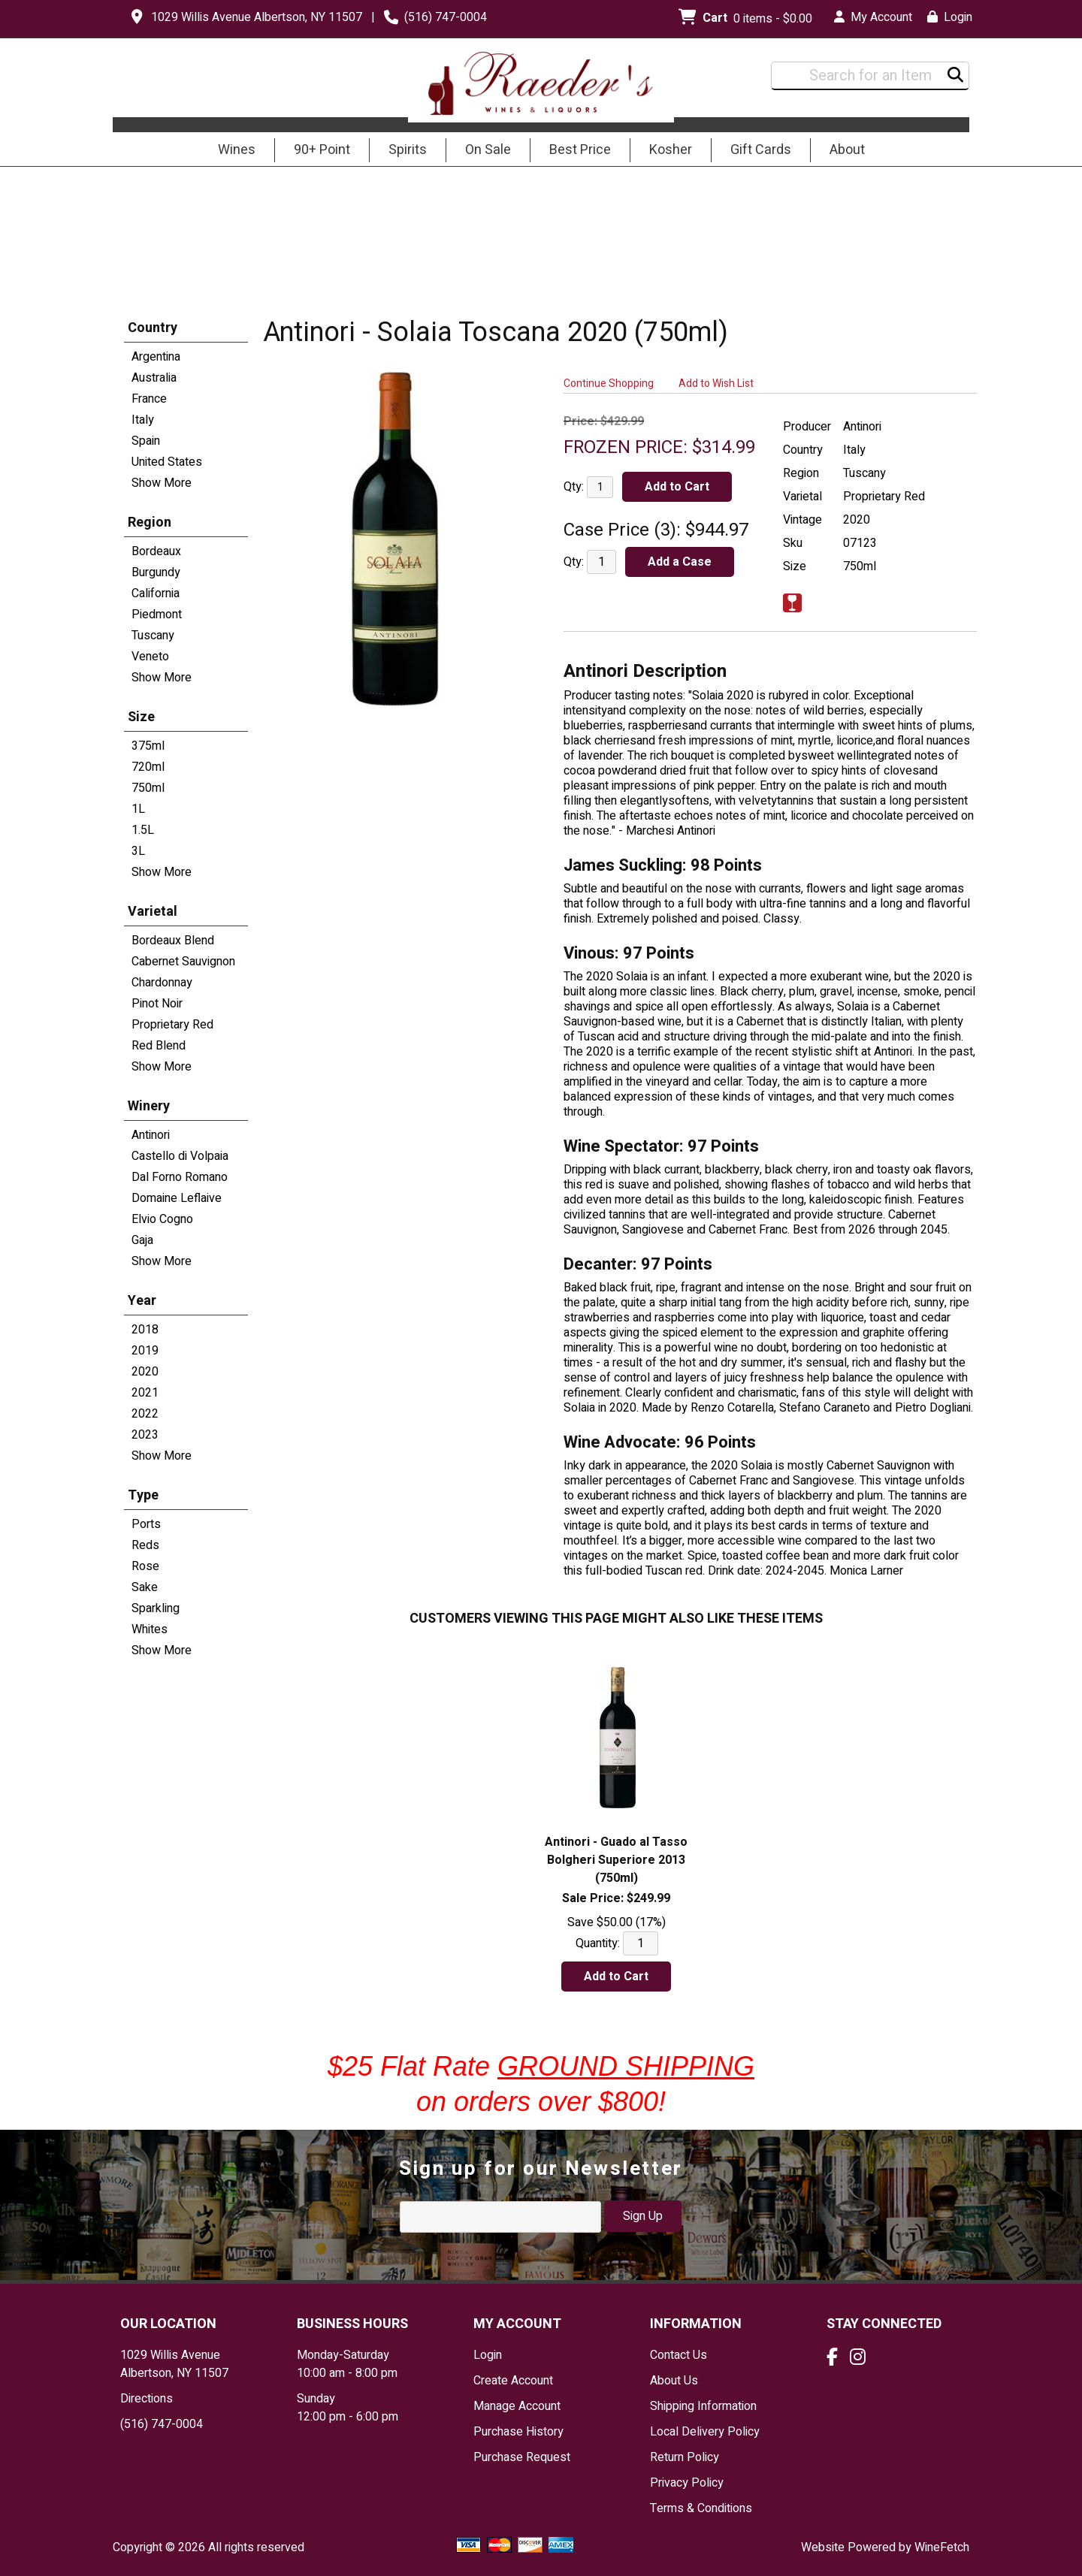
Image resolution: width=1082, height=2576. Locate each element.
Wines (231, 151)
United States (166, 462)
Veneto (150, 657)
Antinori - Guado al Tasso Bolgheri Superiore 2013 (616, 1860)
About (842, 151)
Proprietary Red (172, 1025)
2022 (145, 1414)
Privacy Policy (687, 2483)
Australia (154, 378)
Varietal (152, 911)
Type (143, 1495)
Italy (142, 420)
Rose (145, 1566)
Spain (145, 441)
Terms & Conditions (701, 2508)
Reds (145, 1545)
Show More (161, 483)
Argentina (155, 357)
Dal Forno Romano (179, 1177)
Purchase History (518, 2432)
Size (141, 717)
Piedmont (156, 614)
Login (949, 17)
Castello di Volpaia (179, 1156)
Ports (146, 1524)
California (155, 593)
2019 (145, 1351)
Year (142, 1301)
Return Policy (684, 2457)
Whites (149, 1629)
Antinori (150, 1135)
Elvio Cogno (162, 1219)
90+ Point (322, 150)
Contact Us (678, 2355)
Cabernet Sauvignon (183, 962)
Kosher (670, 150)
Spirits (403, 151)
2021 (145, 1393)
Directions (146, 2399)
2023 (145, 1435)
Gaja (142, 1240)
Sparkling (155, 1608)
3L (138, 851)
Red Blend (158, 1046)
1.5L (142, 830)
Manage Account (517, 2406)
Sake (144, 1587)
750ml (148, 788)
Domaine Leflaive (176, 1198)
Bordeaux (156, 551)
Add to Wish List (716, 383)
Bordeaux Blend (172, 941)
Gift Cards (760, 150)
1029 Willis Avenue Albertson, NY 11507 (256, 17)
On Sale (488, 150)
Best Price (580, 150)
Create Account (513, 2381)
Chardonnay (161, 983)
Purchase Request (521, 2457)
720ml (148, 767)
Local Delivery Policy (705, 2432)
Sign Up (643, 2216)
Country (152, 328)
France (149, 399)
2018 (145, 1330)
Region (149, 522)
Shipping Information (703, 2406)
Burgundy (155, 572)
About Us (674, 2381)
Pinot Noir (157, 1004)
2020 (145, 1372)
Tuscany (152, 636)
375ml (148, 746)
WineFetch (941, 2547)
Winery (149, 1106)
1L (138, 809)
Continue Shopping (609, 383)
